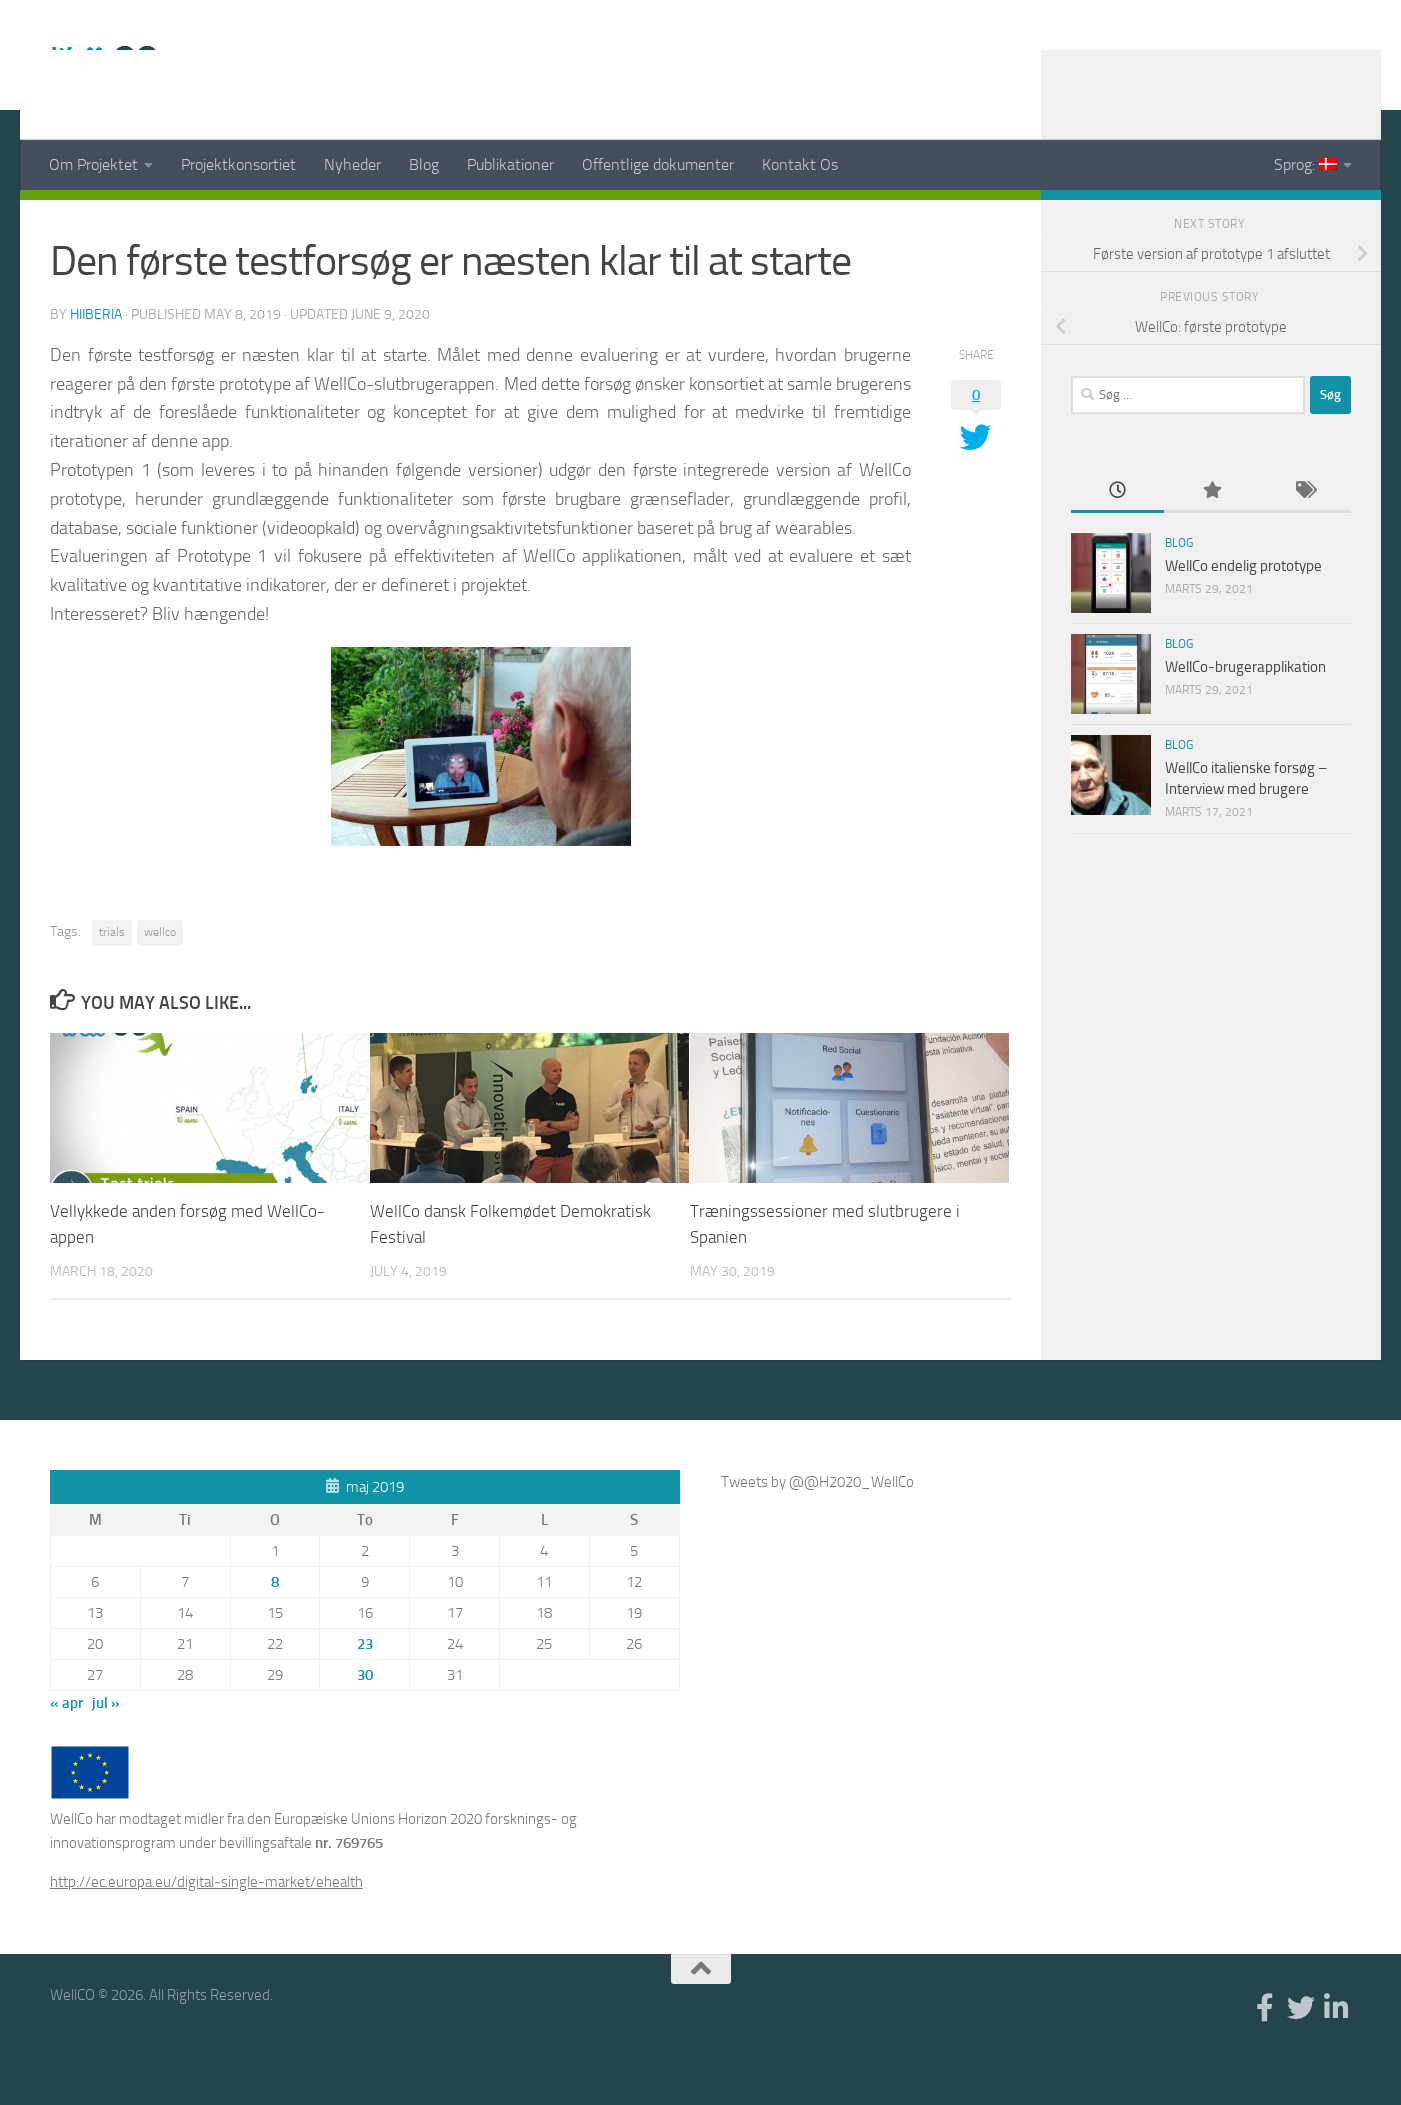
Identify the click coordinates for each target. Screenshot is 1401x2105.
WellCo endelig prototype (1243, 616)
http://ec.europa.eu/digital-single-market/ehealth (206, 1932)
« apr (66, 1753)
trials (112, 982)
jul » (106, 1753)
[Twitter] (1307, 219)
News (72, 219)
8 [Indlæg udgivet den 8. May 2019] (275, 1632)
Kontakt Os (800, 164)
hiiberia (96, 364)
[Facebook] (1275, 219)
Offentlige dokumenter (658, 164)
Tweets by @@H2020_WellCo (817, 1532)
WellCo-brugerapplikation (1245, 717)
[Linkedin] (1339, 219)
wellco (160, 982)
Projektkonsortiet (238, 164)
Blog (424, 164)
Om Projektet (93, 164)
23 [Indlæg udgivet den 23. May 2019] (365, 1694)
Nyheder (352, 164)
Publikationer (510, 164)
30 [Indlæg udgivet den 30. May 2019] (365, 1725)
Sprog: (1305, 164)
